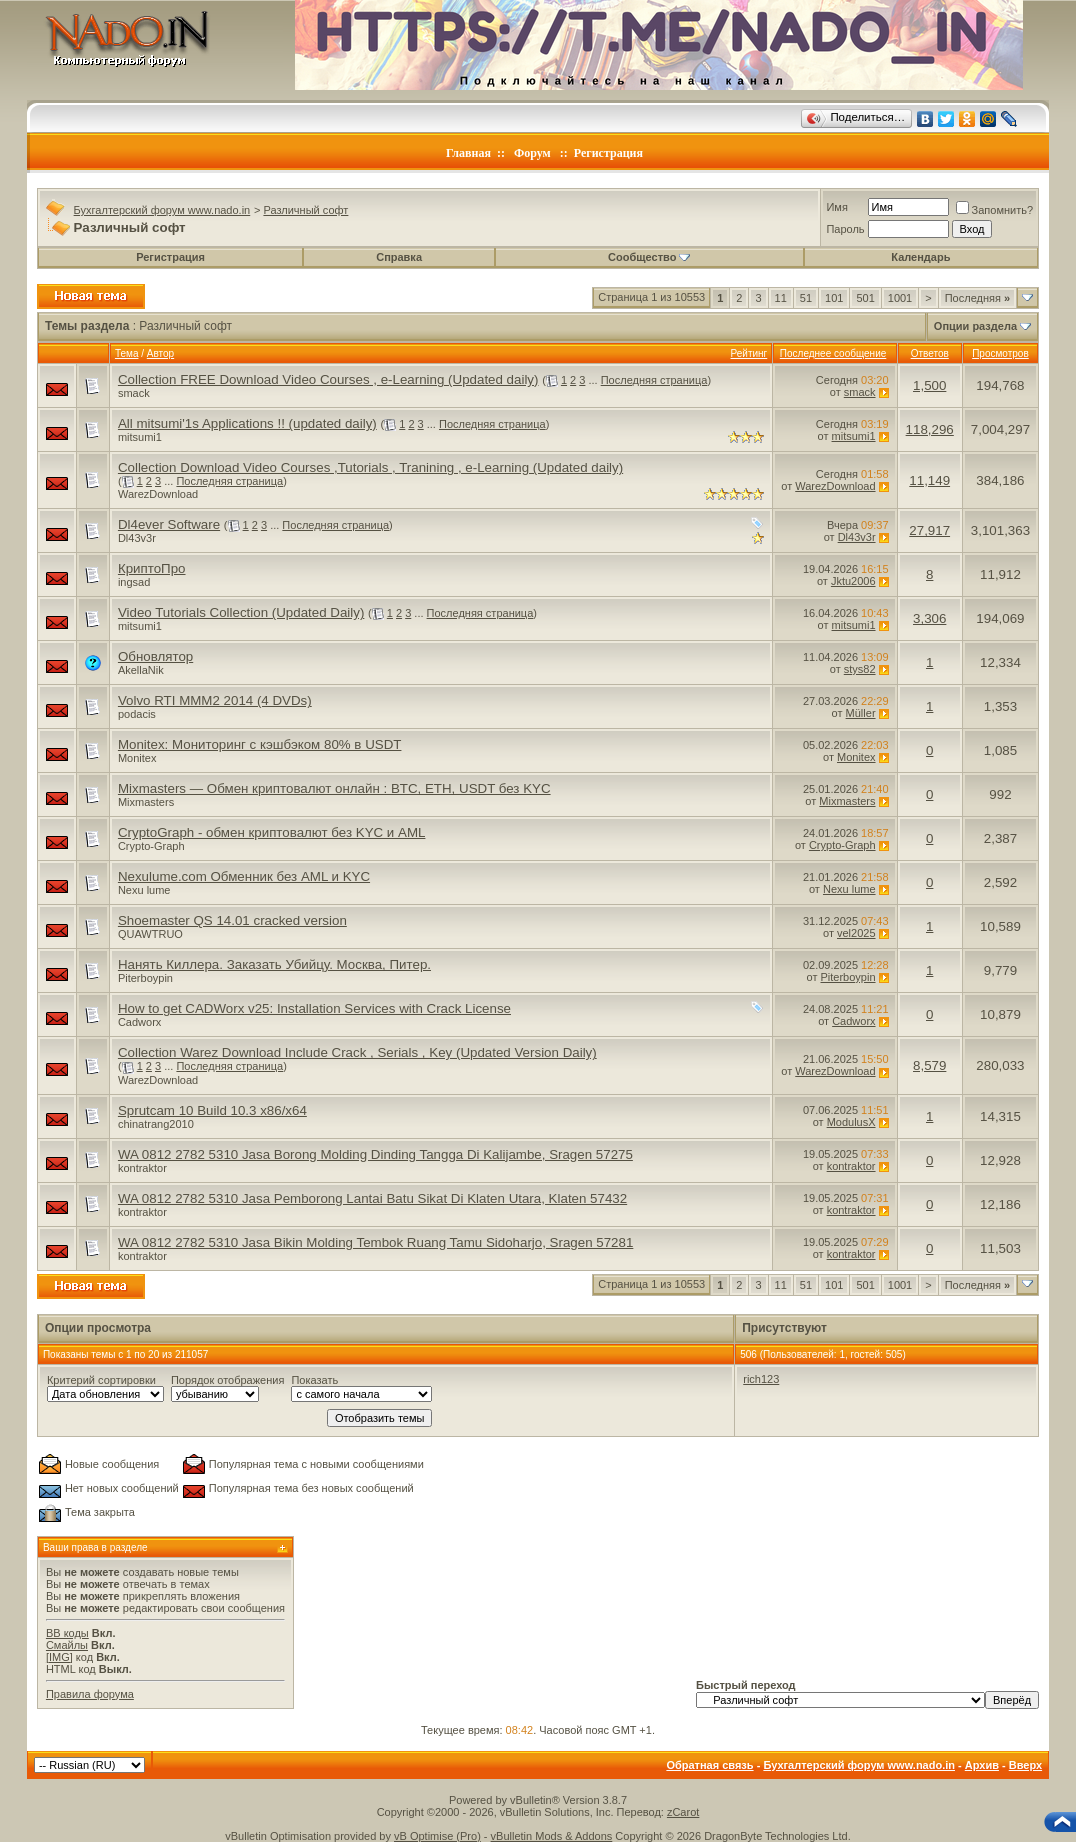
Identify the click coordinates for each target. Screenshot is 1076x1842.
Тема (127, 353)
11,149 (929, 480)
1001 (900, 298)
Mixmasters (146, 802)
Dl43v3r (137, 538)
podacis (137, 714)
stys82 (860, 669)
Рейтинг (749, 353)
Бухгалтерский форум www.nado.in (162, 210)
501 (865, 298)
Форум (532, 153)
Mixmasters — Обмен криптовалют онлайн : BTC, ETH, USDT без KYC (334, 788)
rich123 (761, 1379)
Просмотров (1000, 353)
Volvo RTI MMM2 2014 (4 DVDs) (215, 700)
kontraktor (142, 1168)
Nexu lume (144, 890)
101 (834, 298)
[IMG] (59, 1657)
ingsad (134, 582)
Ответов (930, 353)
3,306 (929, 618)
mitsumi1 (140, 437)
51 (806, 298)
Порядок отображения (227, 1380)
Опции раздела (975, 326)
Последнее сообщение (833, 353)
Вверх (1025, 1765)
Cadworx (139, 1022)
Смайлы (67, 1645)
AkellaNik (141, 670)
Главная (468, 153)
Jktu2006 (853, 581)
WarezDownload (158, 494)
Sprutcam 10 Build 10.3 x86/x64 (212, 1110)
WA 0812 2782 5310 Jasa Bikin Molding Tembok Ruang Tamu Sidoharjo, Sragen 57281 (375, 1242)
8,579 (929, 1065)
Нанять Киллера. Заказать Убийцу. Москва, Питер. (274, 964)
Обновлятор (155, 656)
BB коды (67, 1633)
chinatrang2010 (156, 1124)
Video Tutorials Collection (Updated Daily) (241, 612)
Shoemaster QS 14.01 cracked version (232, 920)
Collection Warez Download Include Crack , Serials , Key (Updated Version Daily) (357, 1052)
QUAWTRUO (150, 934)
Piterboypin (145, 978)
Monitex (137, 758)
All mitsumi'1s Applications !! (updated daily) (247, 423)
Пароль (845, 229)
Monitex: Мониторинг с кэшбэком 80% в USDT (260, 744)
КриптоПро (152, 568)
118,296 (930, 429)
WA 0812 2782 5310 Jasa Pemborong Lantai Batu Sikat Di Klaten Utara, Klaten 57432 (372, 1198)
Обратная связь (709, 1765)
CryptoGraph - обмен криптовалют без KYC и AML (272, 832)
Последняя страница (654, 380)
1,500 (929, 385)
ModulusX (851, 1122)
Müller (861, 713)
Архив (982, 1765)
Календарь (920, 257)
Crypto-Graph (151, 846)
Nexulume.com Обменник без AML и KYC (244, 876)
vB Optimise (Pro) (437, 1836)
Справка (399, 257)
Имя (836, 207)
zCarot (683, 1812)
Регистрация (608, 153)
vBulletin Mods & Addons (552, 1836)
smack (134, 393)
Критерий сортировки (101, 1380)
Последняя (977, 298)
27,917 (929, 530)
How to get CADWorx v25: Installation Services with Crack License (314, 1008)
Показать (314, 1380)
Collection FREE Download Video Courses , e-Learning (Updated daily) (328, 379)
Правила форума (90, 1694)
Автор (160, 353)
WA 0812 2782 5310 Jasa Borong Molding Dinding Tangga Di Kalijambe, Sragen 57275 (375, 1154)
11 (781, 298)
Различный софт (305, 210)
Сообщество (649, 257)
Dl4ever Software (169, 524)
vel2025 (856, 933)
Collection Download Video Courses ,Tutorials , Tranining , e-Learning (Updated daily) (370, 467)
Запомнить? (995, 210)
